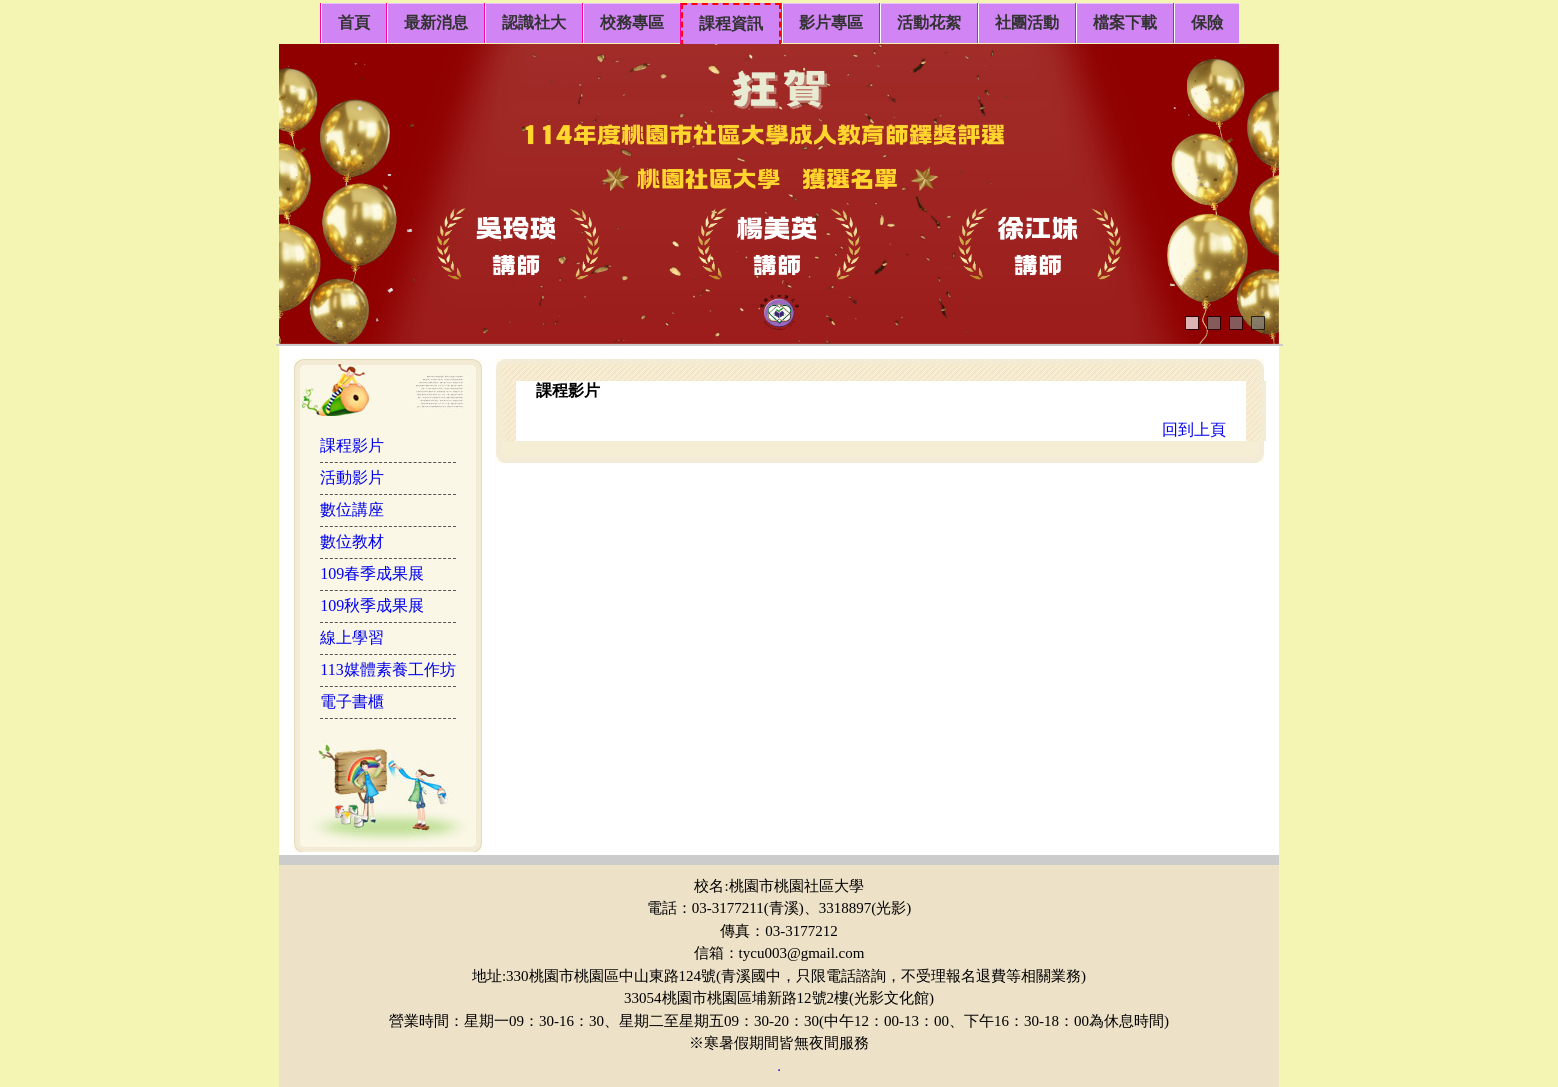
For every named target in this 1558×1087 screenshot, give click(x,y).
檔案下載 (1125, 22)
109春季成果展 (372, 573)
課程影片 (352, 445)
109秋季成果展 (372, 605)
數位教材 (352, 541)
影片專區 (831, 22)
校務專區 (632, 22)
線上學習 (352, 637)
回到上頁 (1194, 429)
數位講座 (352, 509)
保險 (1207, 22)
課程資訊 (731, 23)
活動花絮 (929, 22)
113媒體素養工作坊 (387, 669)
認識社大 (534, 22)
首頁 (354, 22)
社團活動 (1027, 22)
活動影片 (352, 477)
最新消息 (436, 22)
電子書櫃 (352, 701)
